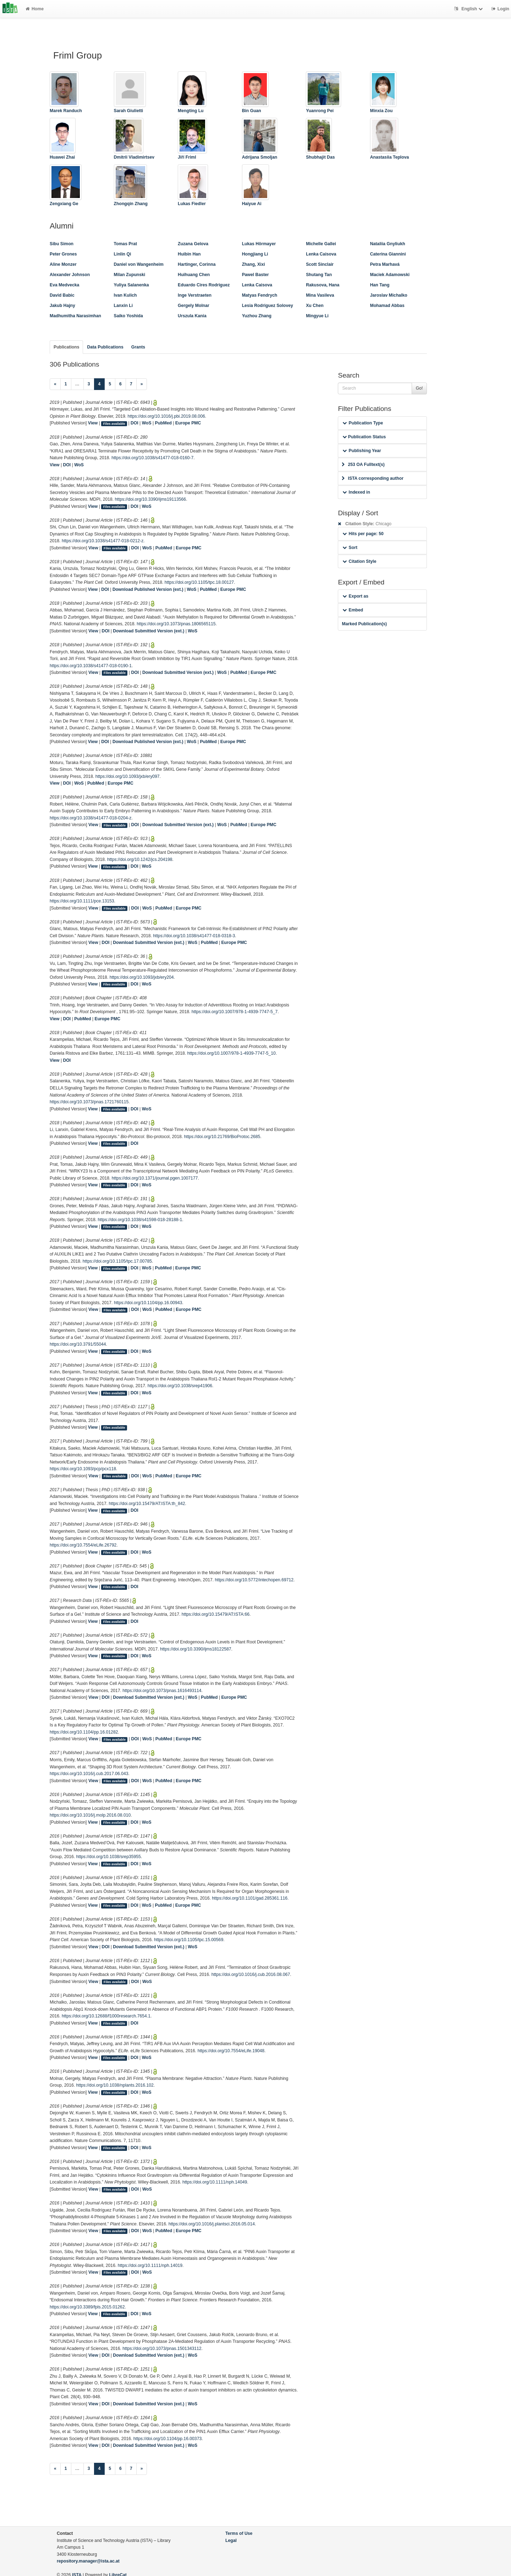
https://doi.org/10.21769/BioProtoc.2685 (222, 1136)
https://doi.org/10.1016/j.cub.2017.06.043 (89, 1773)
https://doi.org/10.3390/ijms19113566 (150, 499)
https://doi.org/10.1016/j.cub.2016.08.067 (250, 1974)
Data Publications (105, 347)
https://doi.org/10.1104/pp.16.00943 (148, 1302)
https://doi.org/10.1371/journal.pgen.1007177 (155, 1178)
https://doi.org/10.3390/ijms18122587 (195, 1649)
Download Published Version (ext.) (147, 589)
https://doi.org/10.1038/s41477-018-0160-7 (152, 457)
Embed (352, 610)
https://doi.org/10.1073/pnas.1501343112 (161, 2348)
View (93, 423)
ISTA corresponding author (372, 478)
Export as (355, 596)
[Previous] (55, 384)
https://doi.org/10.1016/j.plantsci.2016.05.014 (212, 2223)
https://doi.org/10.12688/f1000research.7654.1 (106, 2016)
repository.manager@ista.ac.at (88, 2561)
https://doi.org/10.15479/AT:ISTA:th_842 (147, 1503)
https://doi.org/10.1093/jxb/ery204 (142, 977)
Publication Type (362, 423)
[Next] (141, 384)
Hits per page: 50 (362, 533)
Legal (231, 2540)
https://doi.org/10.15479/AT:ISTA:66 (215, 1614)
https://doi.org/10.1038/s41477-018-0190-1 (91, 665)
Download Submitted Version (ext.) (148, 630)
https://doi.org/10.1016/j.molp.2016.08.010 (90, 1815)
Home (35, 8)
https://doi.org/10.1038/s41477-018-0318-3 (194, 935)
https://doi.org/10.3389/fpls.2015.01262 (87, 2307)
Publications (66, 347)
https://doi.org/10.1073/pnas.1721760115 (89, 1101)
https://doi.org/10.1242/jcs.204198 (139, 859)
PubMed (163, 423)
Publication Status (364, 436)
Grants (138, 347)
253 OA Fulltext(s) (363, 464)
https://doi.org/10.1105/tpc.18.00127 (199, 582)
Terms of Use (238, 2533)
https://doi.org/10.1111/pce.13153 (82, 901)
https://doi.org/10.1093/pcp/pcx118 (83, 1468)
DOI (134, 423)
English (469, 8)
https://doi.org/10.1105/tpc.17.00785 (117, 1261)
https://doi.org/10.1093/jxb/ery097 (127, 776)
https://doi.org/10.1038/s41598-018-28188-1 (140, 1219)
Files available (114, 423)
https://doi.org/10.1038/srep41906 (180, 1385)
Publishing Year (361, 450)
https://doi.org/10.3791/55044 (78, 1344)
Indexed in (356, 492)
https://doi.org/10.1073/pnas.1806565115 (176, 623)
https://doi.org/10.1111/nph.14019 (150, 2265)
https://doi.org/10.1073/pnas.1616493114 (161, 1690)
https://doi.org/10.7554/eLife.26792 (83, 1545)
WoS (147, 423)
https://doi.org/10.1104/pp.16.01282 (84, 1732)
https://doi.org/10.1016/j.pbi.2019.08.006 (166, 416)
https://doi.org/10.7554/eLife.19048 (231, 2050)
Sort (349, 547)
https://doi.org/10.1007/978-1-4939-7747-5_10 (231, 1053)
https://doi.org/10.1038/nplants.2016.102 (115, 2085)
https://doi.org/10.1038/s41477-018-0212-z (102, 540)
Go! (419, 388)
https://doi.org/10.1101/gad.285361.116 (249, 1898)
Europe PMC (188, 423)
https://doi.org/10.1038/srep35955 (108, 1856)
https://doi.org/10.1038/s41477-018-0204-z (90, 817)
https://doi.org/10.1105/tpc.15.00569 (188, 1939)
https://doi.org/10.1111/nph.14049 (214, 2182)
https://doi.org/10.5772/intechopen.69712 (254, 1579)
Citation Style (359, 561)
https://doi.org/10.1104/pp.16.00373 (167, 2438)
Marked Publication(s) (364, 623)
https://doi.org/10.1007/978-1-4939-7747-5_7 (235, 1011)
